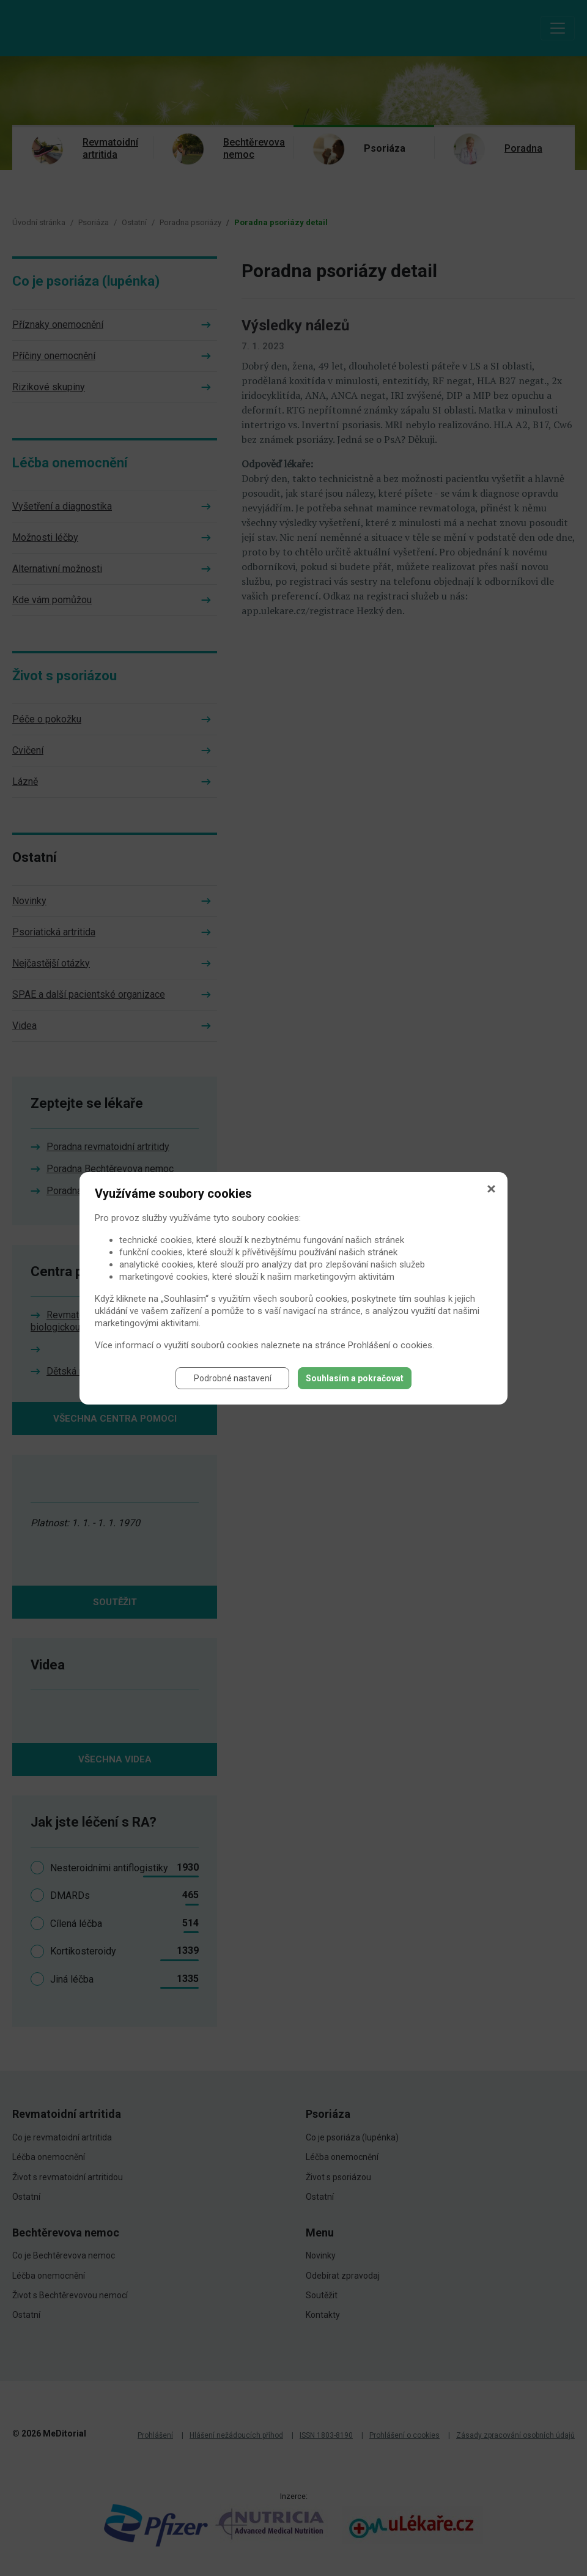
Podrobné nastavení (232, 1378)
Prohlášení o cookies (390, 1345)
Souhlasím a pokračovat (355, 1378)
